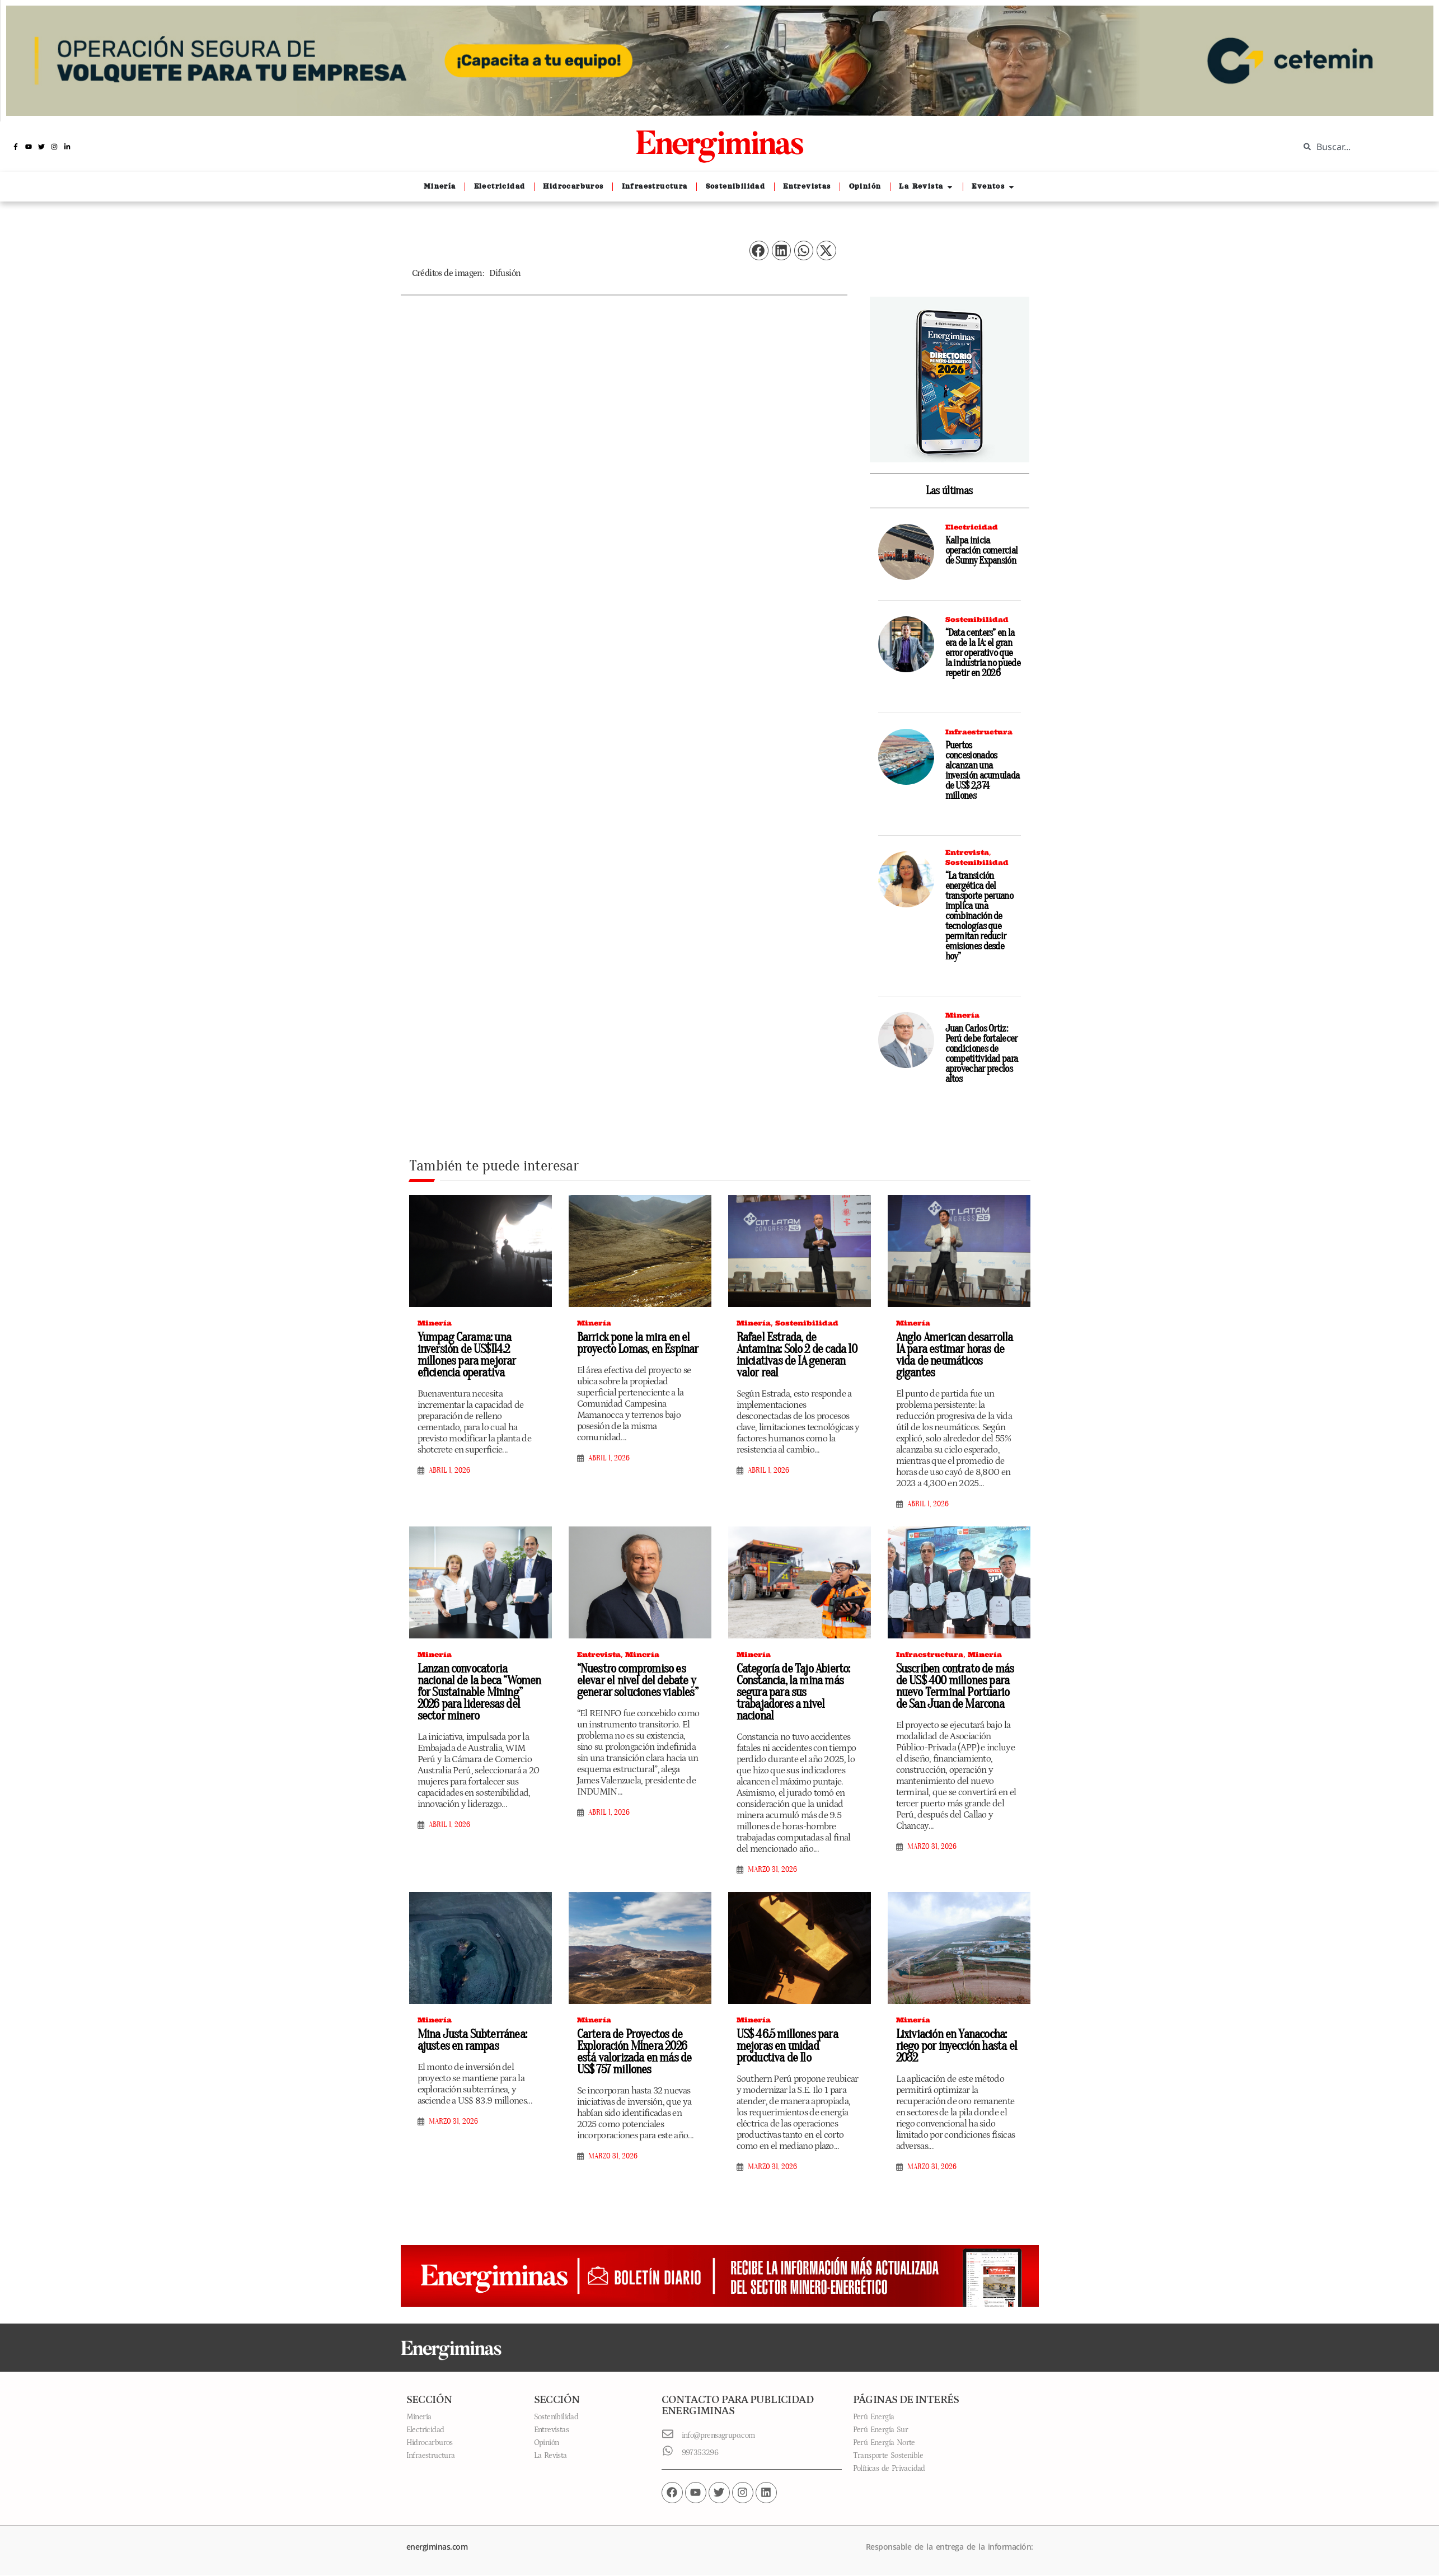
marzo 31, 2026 (772, 1870)
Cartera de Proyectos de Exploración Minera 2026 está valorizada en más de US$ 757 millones (634, 2052)
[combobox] (1361, 147)
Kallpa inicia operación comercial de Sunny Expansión (981, 550)
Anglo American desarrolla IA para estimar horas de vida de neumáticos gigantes (954, 1355)
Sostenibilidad (977, 619)
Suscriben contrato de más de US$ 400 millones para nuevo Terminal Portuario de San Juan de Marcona (955, 1686)
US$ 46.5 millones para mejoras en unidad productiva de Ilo (787, 2046)
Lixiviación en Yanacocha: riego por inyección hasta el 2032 (957, 2046)
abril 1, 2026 (449, 1470)
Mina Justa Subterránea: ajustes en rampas (472, 2040)
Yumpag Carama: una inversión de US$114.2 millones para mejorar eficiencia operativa (467, 1355)
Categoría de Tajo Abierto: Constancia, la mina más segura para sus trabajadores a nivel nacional (793, 1692)
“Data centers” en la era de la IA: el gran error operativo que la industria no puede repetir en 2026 (982, 653)
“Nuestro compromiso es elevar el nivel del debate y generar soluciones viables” (637, 1680)
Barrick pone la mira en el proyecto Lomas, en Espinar (638, 1343)
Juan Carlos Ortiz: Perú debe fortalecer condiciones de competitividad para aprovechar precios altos (981, 1054)
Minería (962, 1015)
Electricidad (971, 527)
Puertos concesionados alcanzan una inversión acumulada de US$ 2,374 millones (982, 770)
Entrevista (967, 852)
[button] (758, 250)
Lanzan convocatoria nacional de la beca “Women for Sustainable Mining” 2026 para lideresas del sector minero (479, 1692)
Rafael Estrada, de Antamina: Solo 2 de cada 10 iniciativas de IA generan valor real (797, 1355)
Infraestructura (979, 732)
